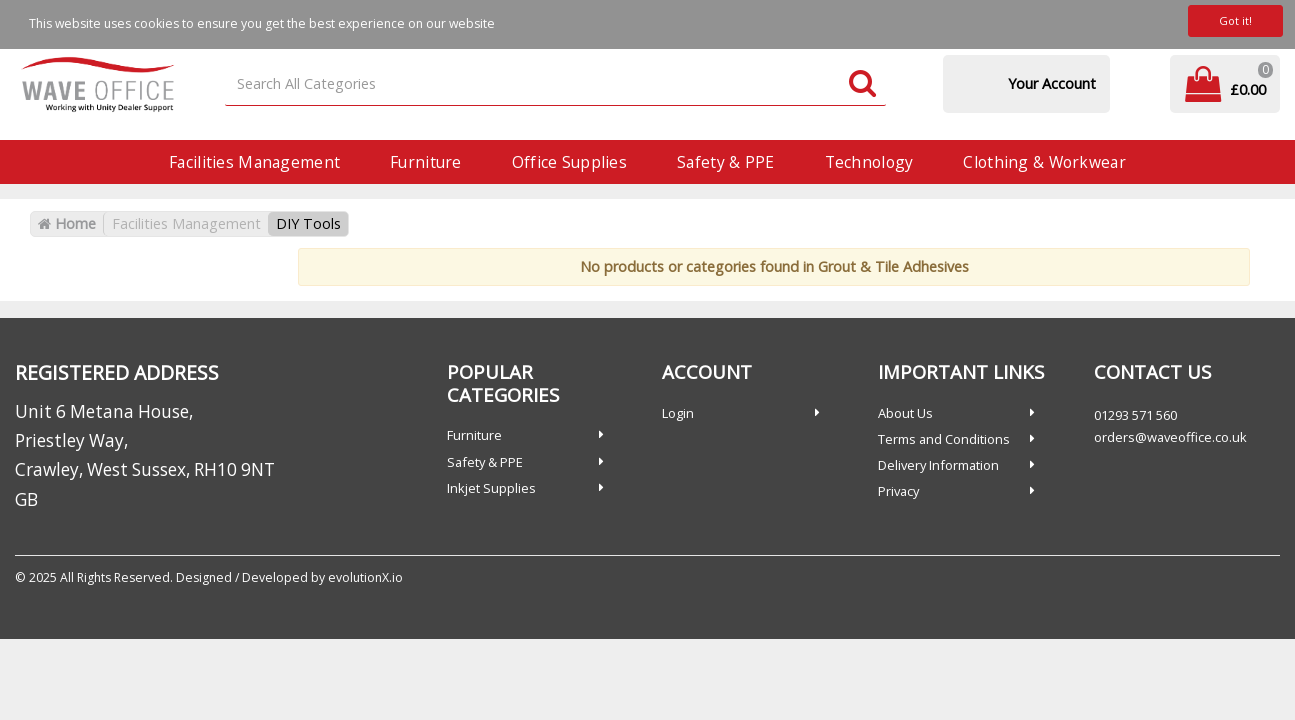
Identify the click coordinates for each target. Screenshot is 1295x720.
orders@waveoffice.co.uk (1170, 437)
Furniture (426, 162)
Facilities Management (254, 162)
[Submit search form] (862, 84)
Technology (869, 162)
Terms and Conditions (944, 439)
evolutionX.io (365, 577)
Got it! (1235, 20)
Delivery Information (938, 465)
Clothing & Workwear (1044, 162)
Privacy (898, 491)
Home (67, 223)
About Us (905, 413)
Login (678, 413)
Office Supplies (569, 162)
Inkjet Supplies (491, 488)
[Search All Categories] (555, 84)
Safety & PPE (725, 162)
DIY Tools (308, 223)
